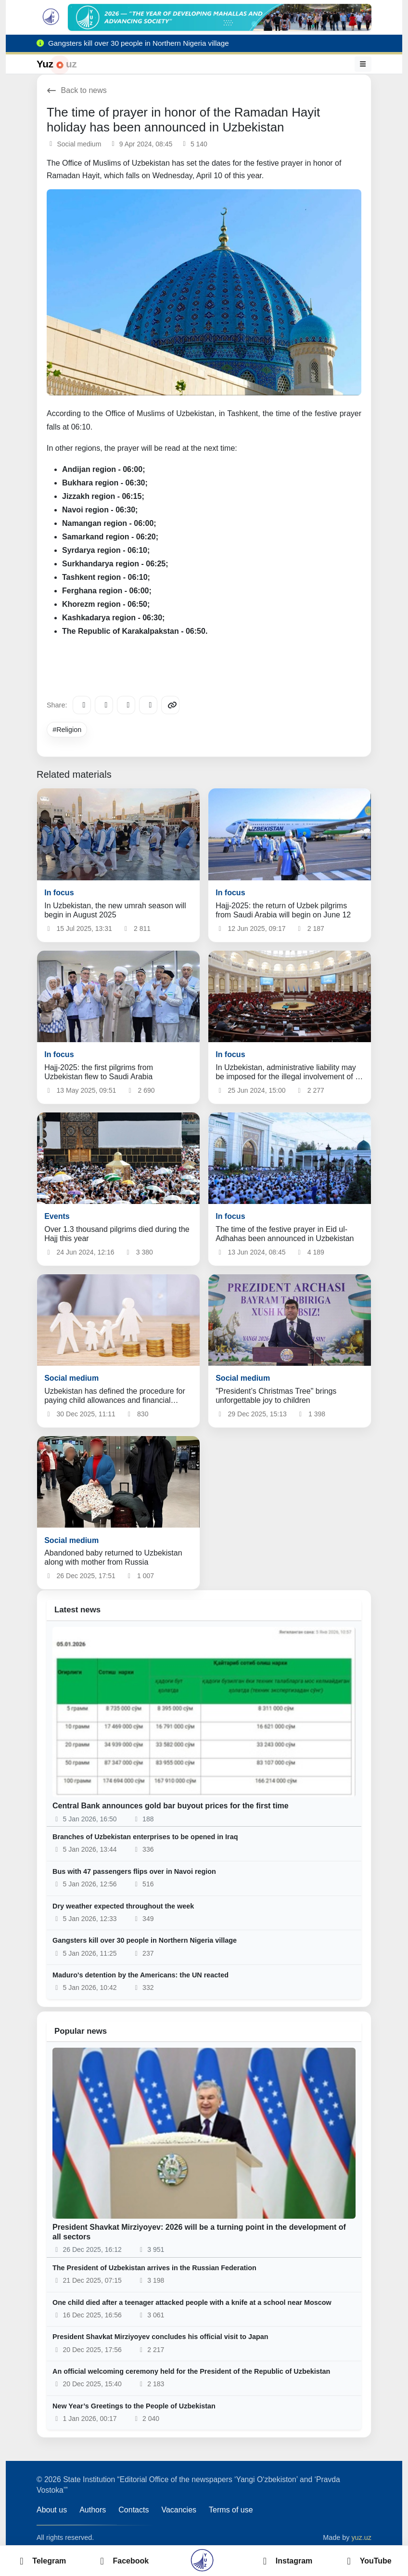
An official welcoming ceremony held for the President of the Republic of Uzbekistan (191, 2371)
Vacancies (178, 2510)
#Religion (66, 729)
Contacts (133, 2510)
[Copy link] (170, 705)
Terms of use (231, 2510)
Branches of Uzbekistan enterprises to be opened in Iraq (145, 1837)
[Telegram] (82, 705)
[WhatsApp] (148, 705)
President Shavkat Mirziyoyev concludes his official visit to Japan (160, 2337)
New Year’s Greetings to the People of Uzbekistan (134, 2406)
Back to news (77, 90)
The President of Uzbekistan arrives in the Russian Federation (154, 2268)
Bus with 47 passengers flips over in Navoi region (134, 1871)
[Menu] (363, 64)
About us (52, 2510)
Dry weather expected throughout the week (123, 1906)
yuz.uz (361, 2537)
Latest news (77, 1609)
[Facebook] (104, 705)
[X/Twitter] (126, 705)
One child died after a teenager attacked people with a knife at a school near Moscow (192, 2302)
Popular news (80, 2031)
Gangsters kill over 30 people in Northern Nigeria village (144, 1940)
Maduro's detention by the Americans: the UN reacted (140, 1975)
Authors (92, 2510)
